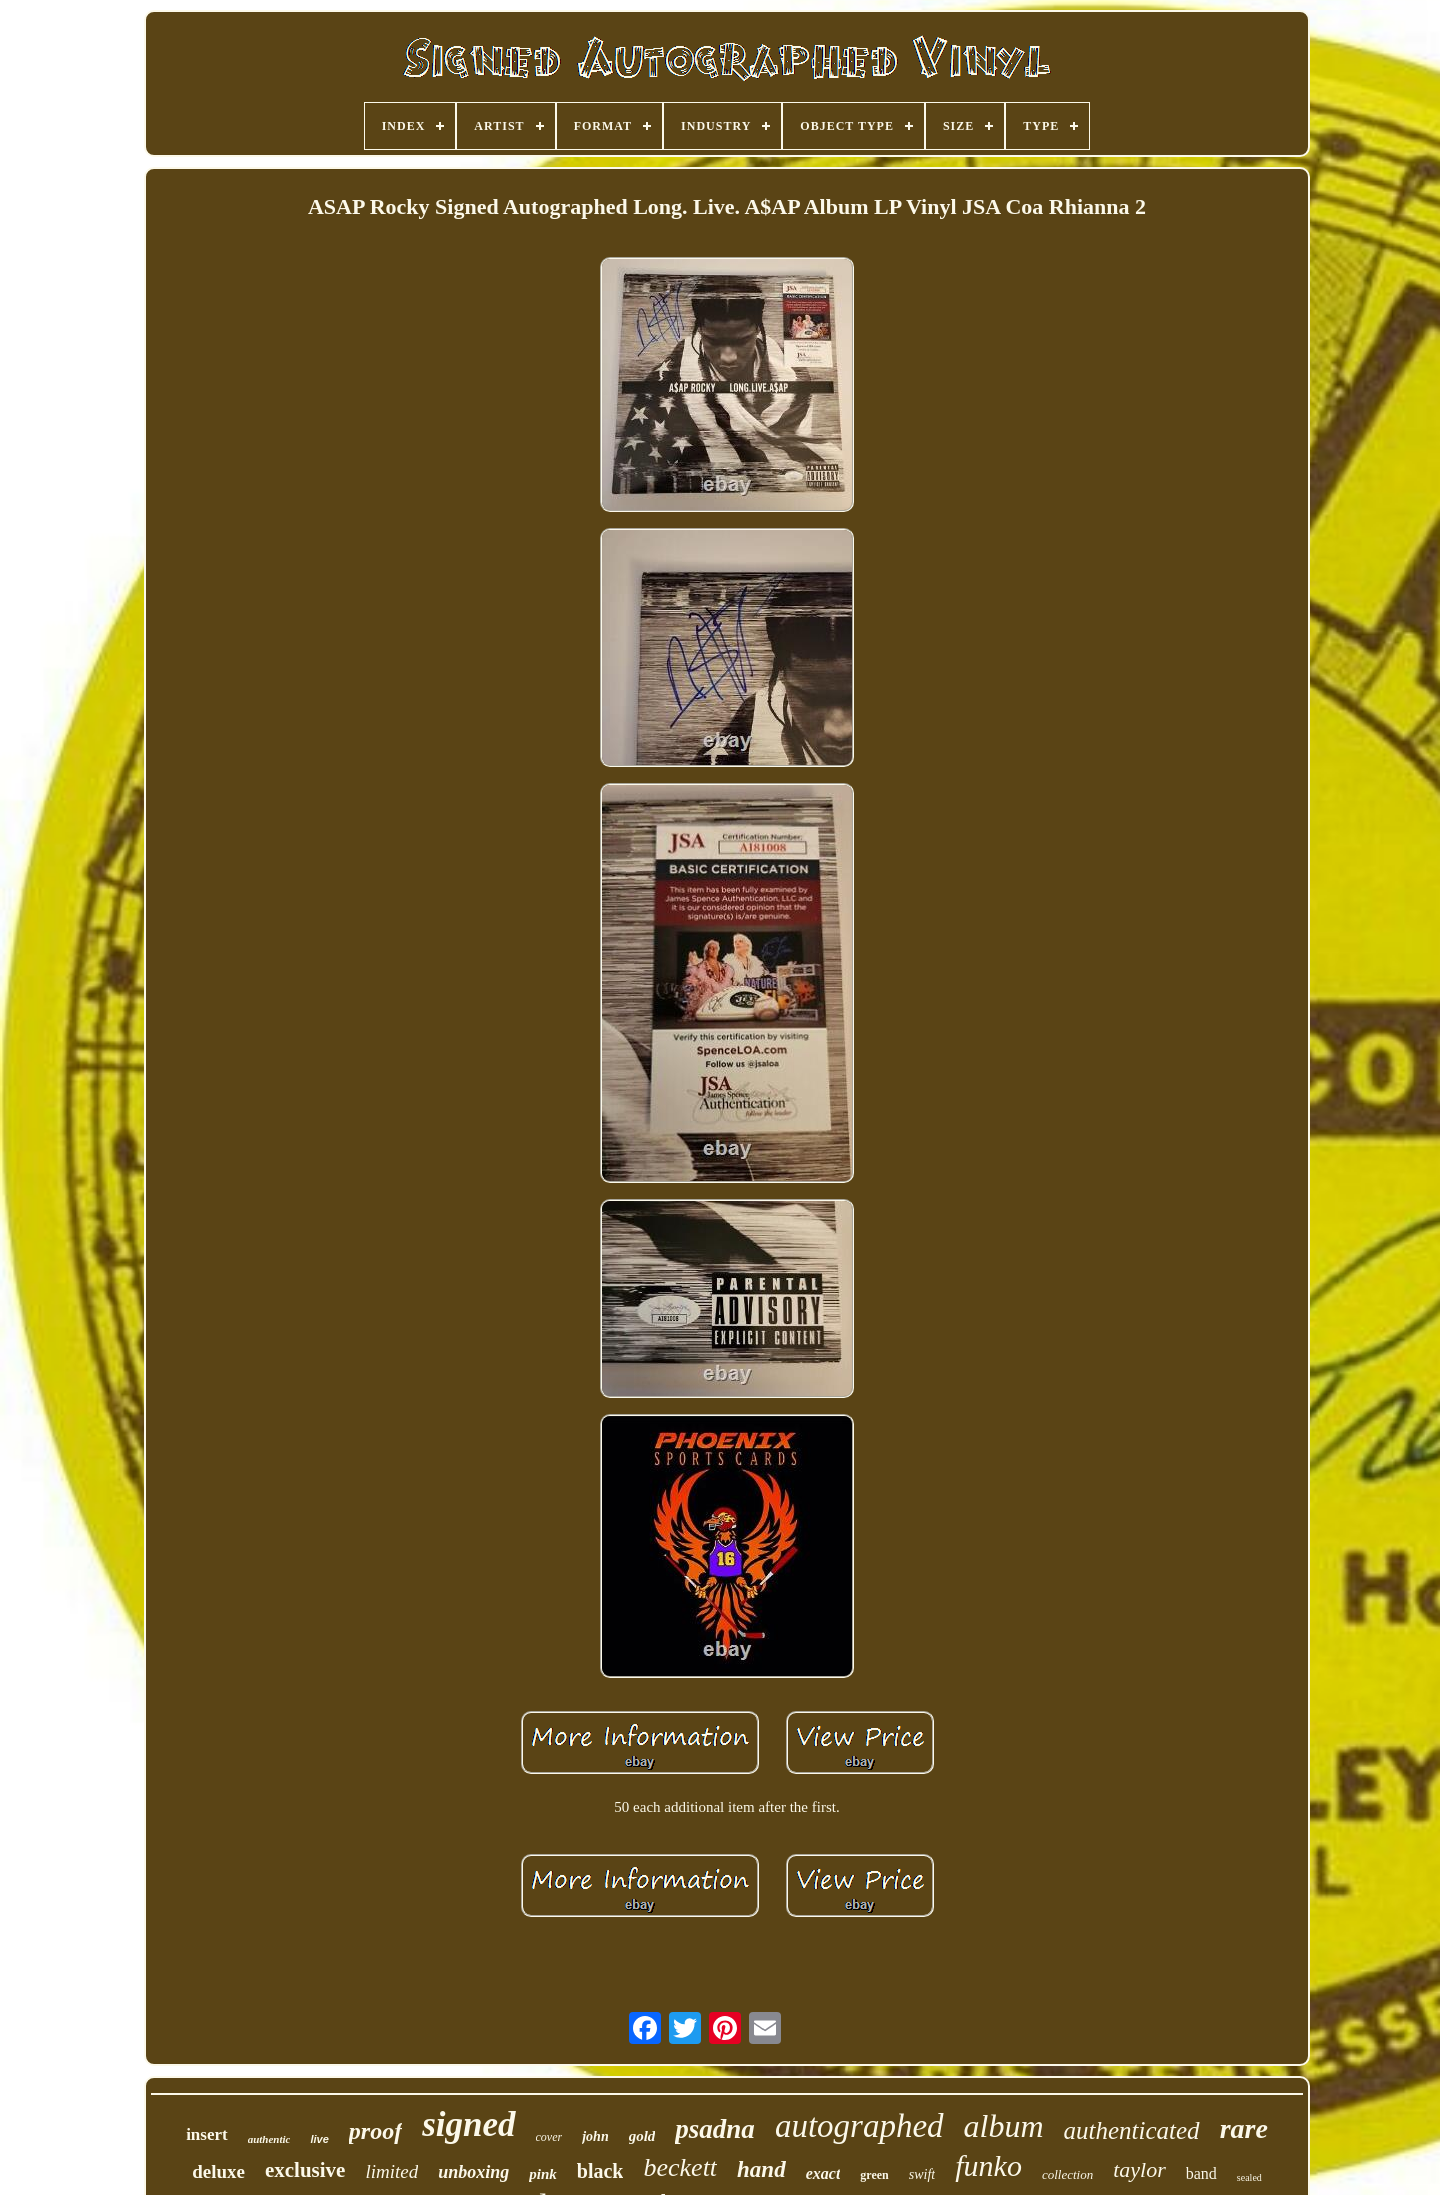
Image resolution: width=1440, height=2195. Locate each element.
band (1201, 2173)
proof (375, 2131)
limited (391, 2171)
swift (922, 2174)
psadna (715, 2129)
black (600, 2171)
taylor (1139, 2169)
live (319, 2139)
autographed (859, 2126)
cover (549, 2137)
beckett (680, 2167)
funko (988, 2165)
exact (823, 2173)
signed (468, 2124)
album (1004, 2126)
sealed (1249, 2177)
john (595, 2136)
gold (642, 2136)
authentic (269, 2139)
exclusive (305, 2170)
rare (1244, 2128)
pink (543, 2174)
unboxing (473, 2172)
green (874, 2175)
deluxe (218, 2171)
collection (1067, 2174)
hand (761, 2169)
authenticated (1132, 2130)
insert (207, 2134)
